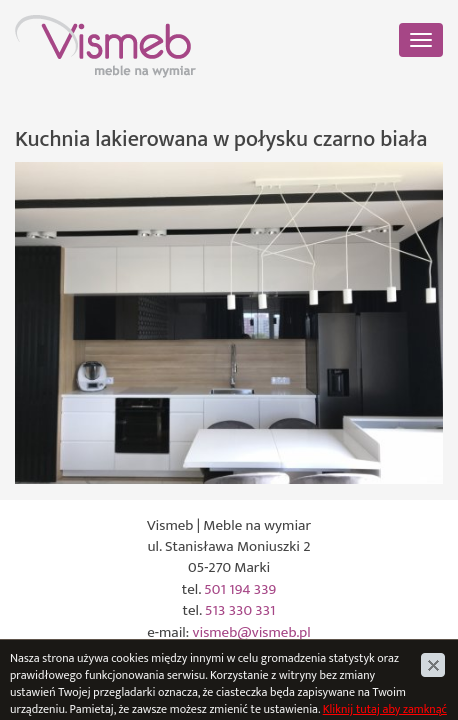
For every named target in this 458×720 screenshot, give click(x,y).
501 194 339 (240, 589)
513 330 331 (240, 610)
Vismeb (38, 25)
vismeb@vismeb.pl (252, 632)
